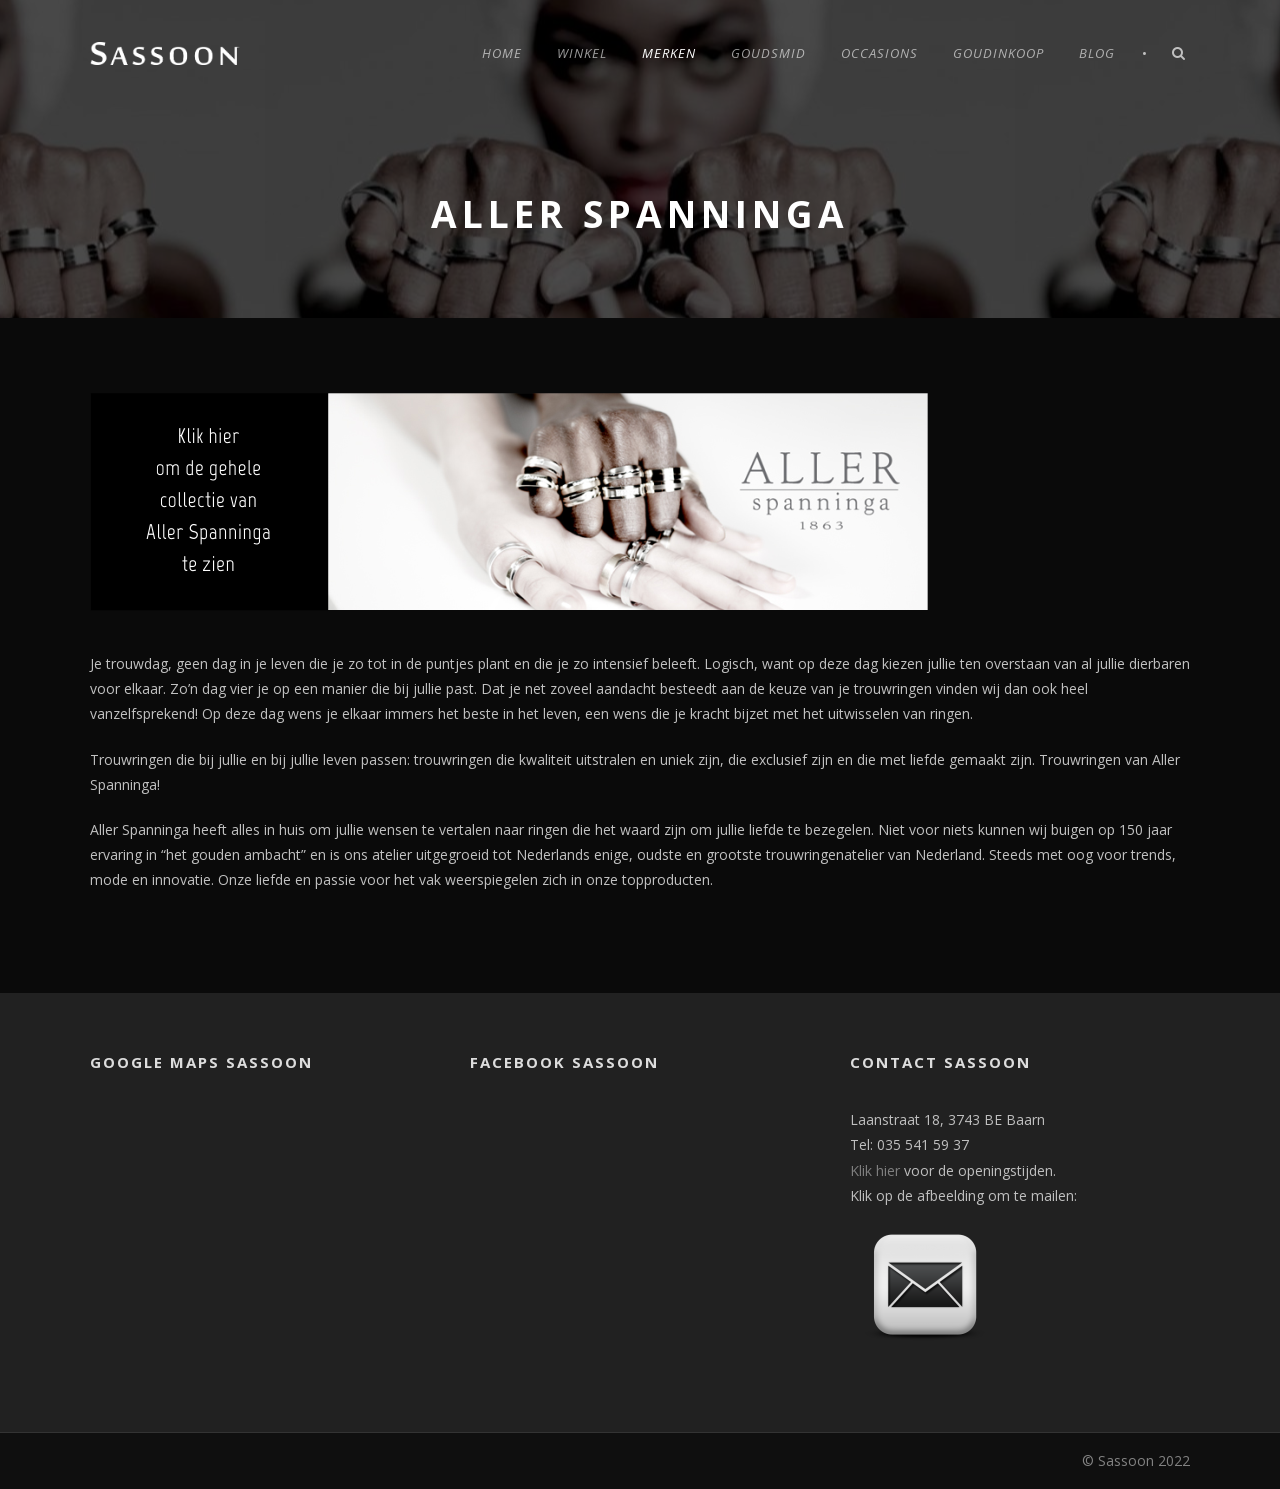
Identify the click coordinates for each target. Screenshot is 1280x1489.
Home (502, 53)
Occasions (879, 53)
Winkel (582, 53)
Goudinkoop (998, 53)
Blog (1097, 53)
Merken (669, 53)
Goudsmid (768, 53)
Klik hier (875, 1170)
